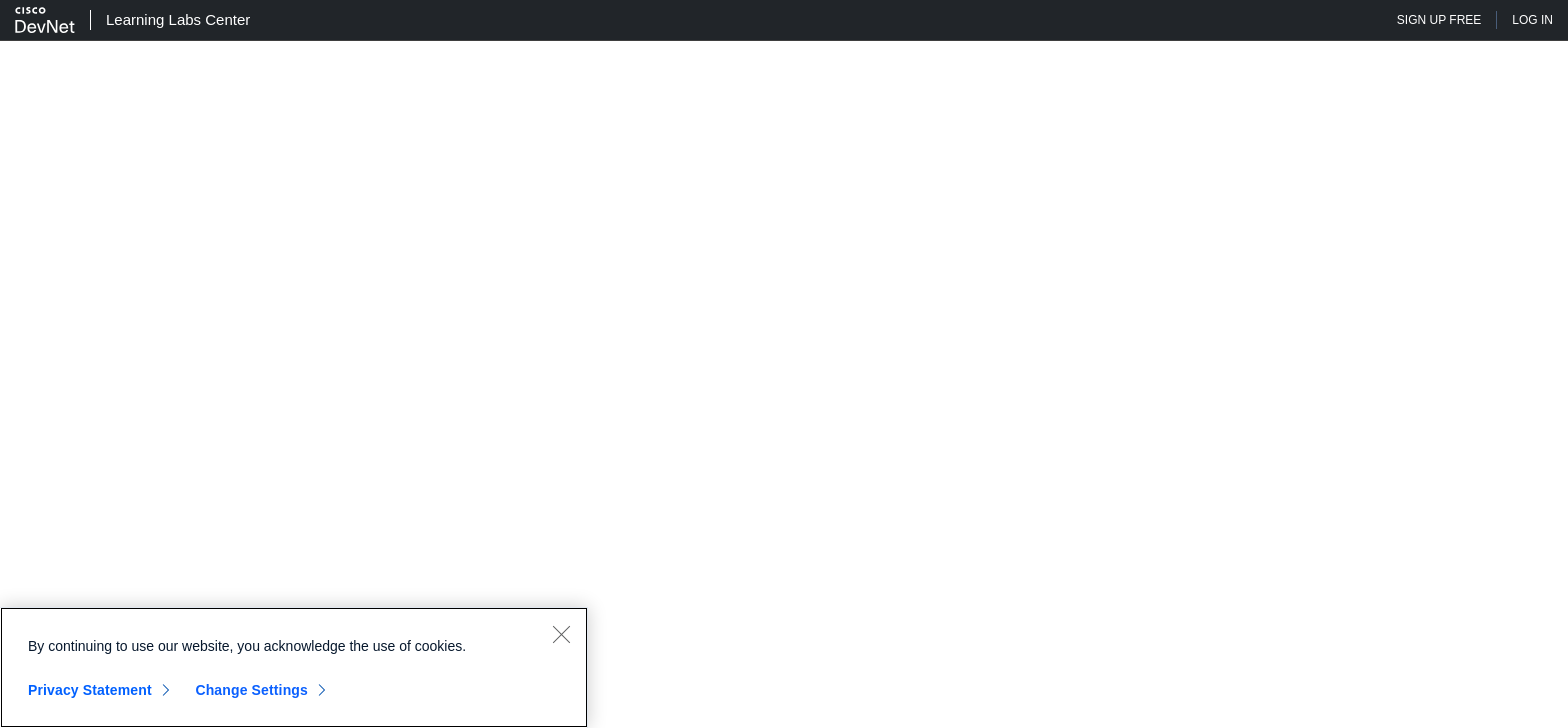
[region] (294, 667)
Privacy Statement (90, 690)
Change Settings (251, 690)
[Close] (561, 634)
